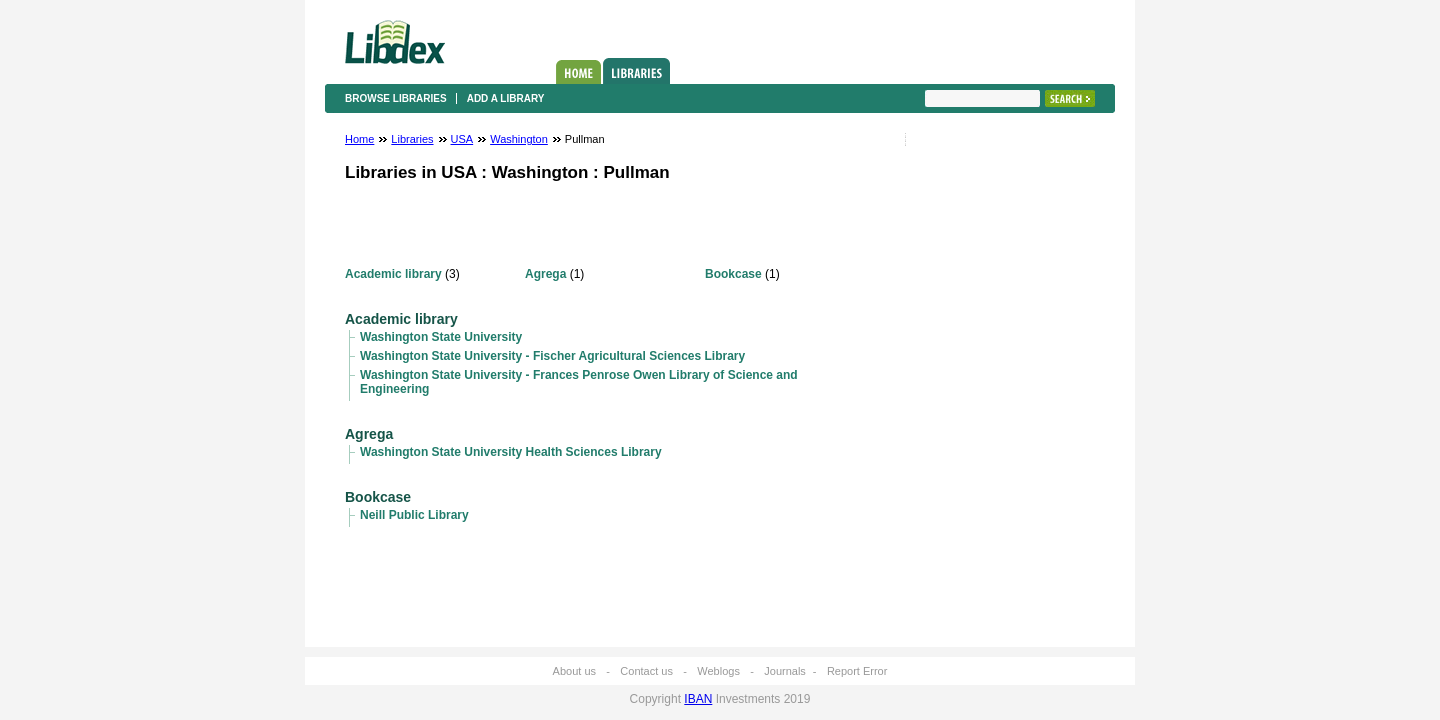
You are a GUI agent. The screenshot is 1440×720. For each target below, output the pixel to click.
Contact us (646, 671)
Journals (785, 671)
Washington (519, 139)
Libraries (636, 71)
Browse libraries (396, 98)
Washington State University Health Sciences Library (511, 452)
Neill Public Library (414, 515)
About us (574, 671)
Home (578, 72)
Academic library (393, 274)
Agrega (545, 274)
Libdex (395, 42)
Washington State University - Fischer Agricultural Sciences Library (552, 356)
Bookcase (733, 274)
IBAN (698, 699)
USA (462, 139)
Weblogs (718, 671)
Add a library (506, 98)
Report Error (857, 671)
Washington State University (441, 337)
